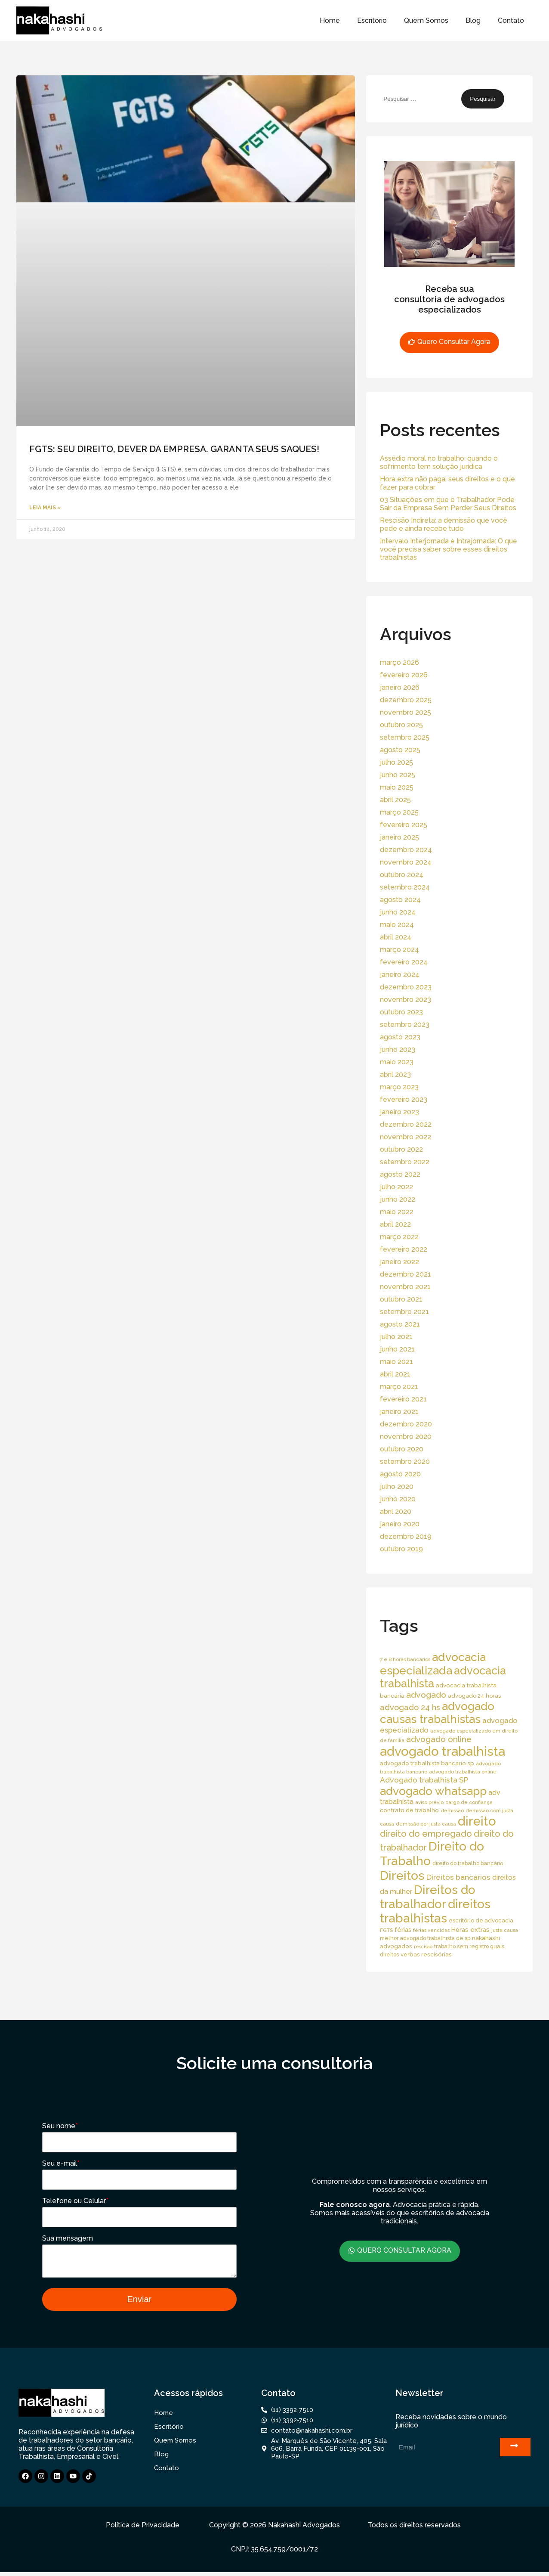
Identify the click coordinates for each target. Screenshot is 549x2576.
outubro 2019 (401, 1549)
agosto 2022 (400, 1174)
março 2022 (399, 1237)
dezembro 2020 (406, 1424)
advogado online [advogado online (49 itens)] (439, 1739)
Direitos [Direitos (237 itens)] (402, 1875)
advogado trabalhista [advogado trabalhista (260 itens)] (442, 1751)
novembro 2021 (405, 1287)
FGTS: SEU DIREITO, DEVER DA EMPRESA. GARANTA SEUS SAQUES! (174, 448)
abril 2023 (395, 1074)
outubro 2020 (401, 1449)
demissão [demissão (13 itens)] (452, 1810)
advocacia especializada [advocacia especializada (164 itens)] (433, 1663)
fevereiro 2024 (404, 962)
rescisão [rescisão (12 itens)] (423, 1946)
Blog (473, 20)
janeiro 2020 (399, 1524)
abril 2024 (395, 937)
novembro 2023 (405, 999)
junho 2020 (398, 1499)
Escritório (372, 20)
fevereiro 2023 (403, 1099)
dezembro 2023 (406, 987)
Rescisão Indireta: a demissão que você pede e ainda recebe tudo (443, 524)
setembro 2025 (404, 737)
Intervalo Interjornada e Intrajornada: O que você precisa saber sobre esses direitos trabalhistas (448, 549)
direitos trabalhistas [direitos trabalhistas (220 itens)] (435, 1911)
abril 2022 (395, 1224)
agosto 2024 (400, 900)
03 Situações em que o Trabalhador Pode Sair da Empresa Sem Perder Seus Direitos (448, 504)
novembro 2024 (406, 862)
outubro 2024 (401, 875)
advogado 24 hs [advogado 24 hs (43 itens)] (410, 1707)
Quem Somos (426, 20)
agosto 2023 (400, 1037)
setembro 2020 (405, 1461)
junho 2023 (397, 1049)
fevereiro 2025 (403, 825)
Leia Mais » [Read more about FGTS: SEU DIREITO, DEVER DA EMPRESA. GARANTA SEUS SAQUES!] (45, 508)
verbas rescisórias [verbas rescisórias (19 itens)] (426, 1954)
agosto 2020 (400, 1474)
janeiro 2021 (399, 1411)
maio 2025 (396, 787)
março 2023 (399, 1087)
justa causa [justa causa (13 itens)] (504, 1930)
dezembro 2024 (406, 850)
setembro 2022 (404, 1162)
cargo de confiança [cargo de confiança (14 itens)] (469, 1802)
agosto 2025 (400, 750)
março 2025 (399, 812)
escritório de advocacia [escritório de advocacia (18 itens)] (481, 1920)
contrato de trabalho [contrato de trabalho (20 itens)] (409, 1810)
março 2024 (399, 949)
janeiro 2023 (399, 1112)
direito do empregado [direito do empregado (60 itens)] (426, 1834)
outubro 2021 (401, 1299)
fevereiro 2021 (403, 1399)
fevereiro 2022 (403, 1249)
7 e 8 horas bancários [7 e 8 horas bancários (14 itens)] (405, 1659)
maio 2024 (397, 925)
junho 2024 (398, 912)
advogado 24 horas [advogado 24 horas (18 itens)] (474, 1696)
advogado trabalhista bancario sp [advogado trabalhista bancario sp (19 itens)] (427, 1763)
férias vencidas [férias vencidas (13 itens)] (431, 1930)
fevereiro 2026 (404, 675)
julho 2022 (396, 1187)
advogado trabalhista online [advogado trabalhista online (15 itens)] (463, 1772)
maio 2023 (396, 1062)
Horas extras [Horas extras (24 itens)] (470, 1929)
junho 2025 (397, 775)
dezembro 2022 (406, 1124)
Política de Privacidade (142, 2529)
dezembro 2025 (406, 700)
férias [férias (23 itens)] (403, 1929)
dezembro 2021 (405, 1274)
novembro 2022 (405, 1137)
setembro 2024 (405, 887)
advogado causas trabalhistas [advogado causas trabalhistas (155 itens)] (437, 1713)
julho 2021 (396, 1337)
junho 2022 (397, 1199)
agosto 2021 (400, 1324)
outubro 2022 (401, 1149)
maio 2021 (396, 1362)
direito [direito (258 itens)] (477, 1821)
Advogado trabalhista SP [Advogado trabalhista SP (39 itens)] (424, 1779)
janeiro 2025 (399, 837)
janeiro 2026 (399, 687)
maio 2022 (396, 1212)
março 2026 (399, 662)
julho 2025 (396, 762)
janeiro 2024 (399, 974)
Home (330, 20)
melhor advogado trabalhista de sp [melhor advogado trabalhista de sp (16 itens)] (425, 1938)
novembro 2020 (406, 1436)
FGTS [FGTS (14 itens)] (386, 1930)
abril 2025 (395, 800)
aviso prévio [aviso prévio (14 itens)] (429, 1802)
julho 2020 (396, 1486)
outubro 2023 (401, 1012)
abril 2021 (395, 1374)
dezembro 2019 (406, 1536)
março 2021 (399, 1387)
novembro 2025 (405, 712)
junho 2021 (397, 1349)
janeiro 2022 (399, 1262)
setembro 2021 (404, 1312)
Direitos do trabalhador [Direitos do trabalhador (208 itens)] (427, 1897)
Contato (511, 20)
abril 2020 (395, 1511)
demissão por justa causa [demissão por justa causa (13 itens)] (426, 1824)
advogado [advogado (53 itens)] (426, 1695)
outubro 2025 (401, 725)
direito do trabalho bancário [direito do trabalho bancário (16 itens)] (467, 1863)
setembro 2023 (404, 1024)
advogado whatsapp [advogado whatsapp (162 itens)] (433, 1791)
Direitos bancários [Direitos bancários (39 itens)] (458, 1877)
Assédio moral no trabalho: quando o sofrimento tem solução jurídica (439, 462)
